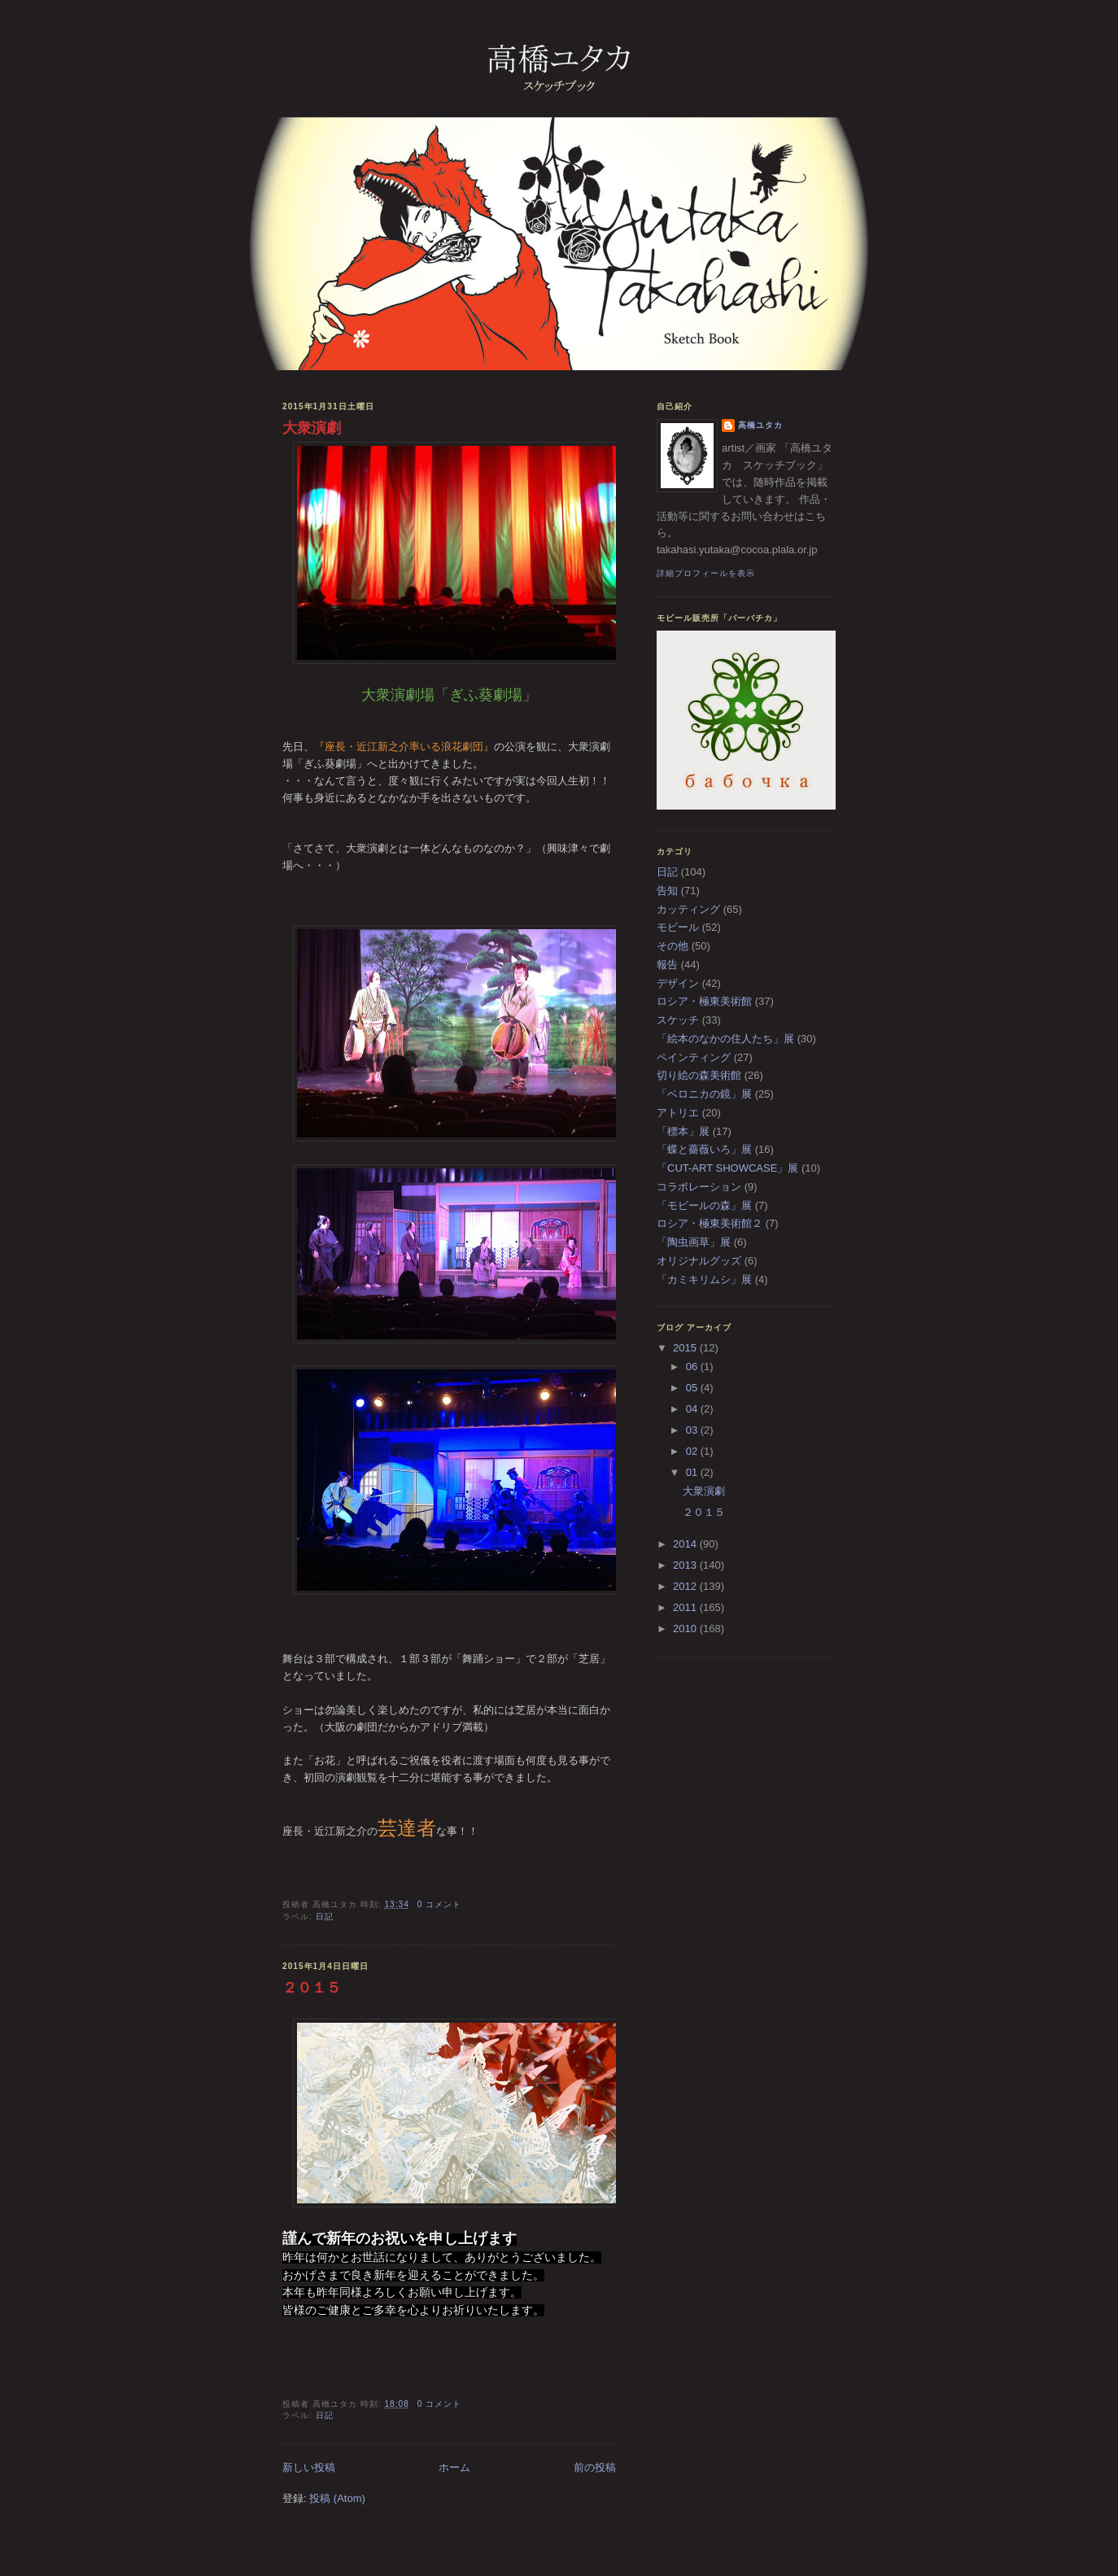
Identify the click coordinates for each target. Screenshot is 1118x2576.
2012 (686, 1586)
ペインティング (694, 1057)
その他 (672, 946)
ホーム (454, 2467)
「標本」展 (683, 1131)
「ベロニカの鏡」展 (704, 1094)
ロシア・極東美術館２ (709, 1223)
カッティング (688, 909)
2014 (686, 1544)
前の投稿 (595, 2467)
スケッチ (678, 1020)
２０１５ (311, 1988)
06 (693, 1366)
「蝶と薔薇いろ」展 (704, 1149)
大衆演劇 (311, 428)
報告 (667, 964)
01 (693, 1472)
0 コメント (439, 1904)
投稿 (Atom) (337, 2498)
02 (693, 1451)
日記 (325, 1916)
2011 (686, 1607)
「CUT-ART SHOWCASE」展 (727, 1168)
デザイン (678, 983)
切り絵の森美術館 (699, 1075)
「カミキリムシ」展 (704, 1279)
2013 (686, 1565)
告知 (667, 890)
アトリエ (678, 1113)
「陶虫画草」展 (694, 1242)
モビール (678, 927)
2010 (686, 1628)
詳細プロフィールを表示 (706, 573)
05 (693, 1388)
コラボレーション (699, 1187)
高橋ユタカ (760, 425)
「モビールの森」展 (704, 1205)
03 (693, 1430)
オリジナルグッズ (699, 1261)
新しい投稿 (308, 2467)
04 (693, 1409)
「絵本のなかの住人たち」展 (725, 1039)
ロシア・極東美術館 (704, 1001)
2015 (686, 1348)
